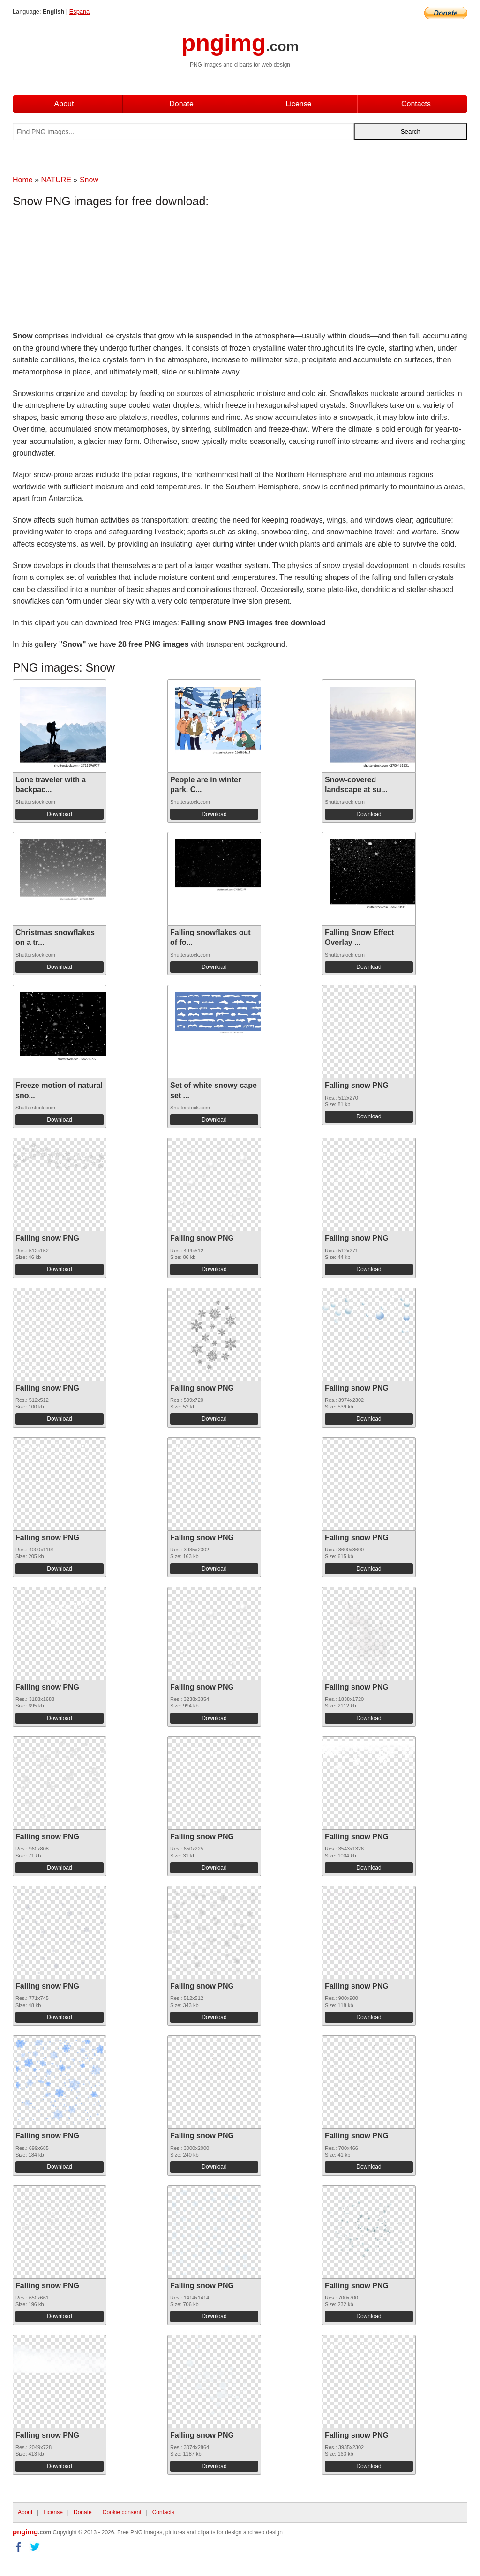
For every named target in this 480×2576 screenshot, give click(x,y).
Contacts (416, 104)
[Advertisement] (88, 271)
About (64, 104)
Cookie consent (122, 2512)
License (298, 104)
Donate (181, 104)
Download (59, 814)
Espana (79, 11)
